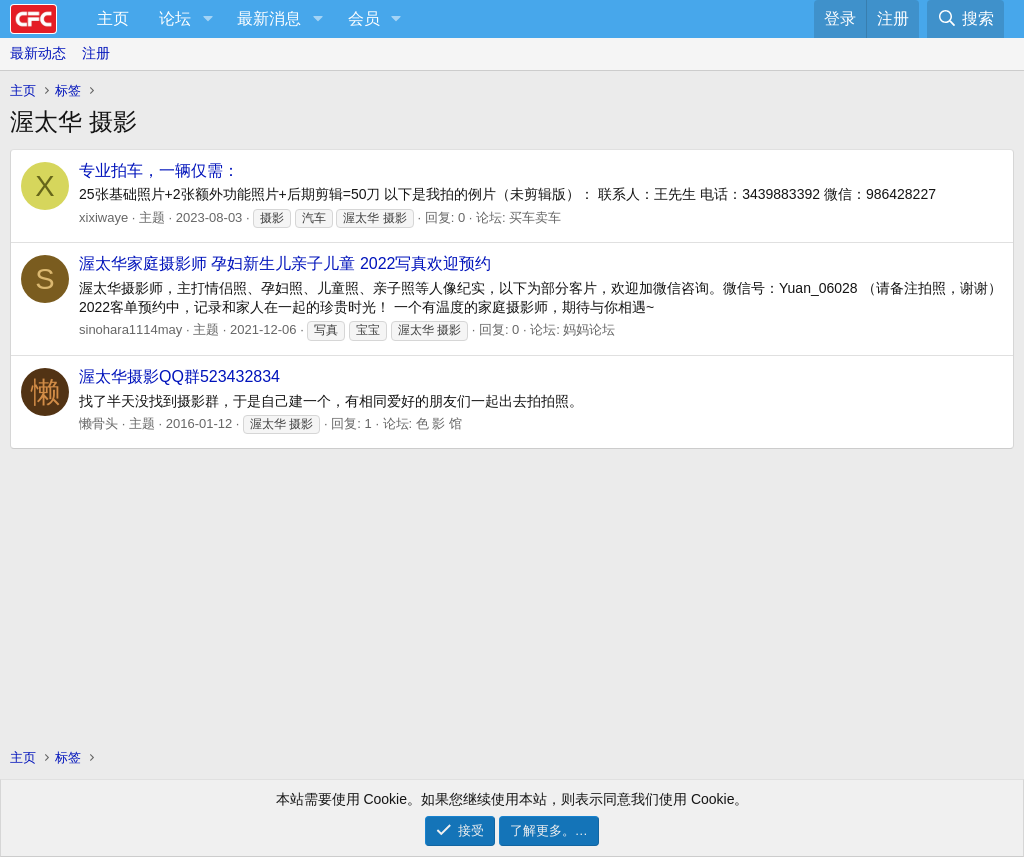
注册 (96, 53)
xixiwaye (103, 217)
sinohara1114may (130, 329)
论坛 (175, 18)
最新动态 (38, 53)
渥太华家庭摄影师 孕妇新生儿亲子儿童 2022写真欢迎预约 (285, 263)
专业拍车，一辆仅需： (159, 170)
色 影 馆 (439, 423)
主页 (113, 18)
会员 (364, 18)
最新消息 (269, 18)
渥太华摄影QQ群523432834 (179, 376)
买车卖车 (535, 217)
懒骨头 (98, 423)
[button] (207, 19)
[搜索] (965, 19)
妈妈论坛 (589, 329)
